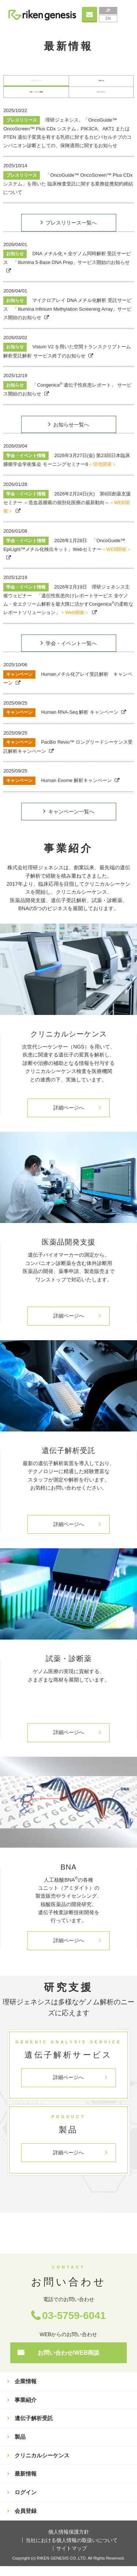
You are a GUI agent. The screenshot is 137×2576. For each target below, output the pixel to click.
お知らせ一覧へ (71, 434)
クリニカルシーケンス (42, 2465)
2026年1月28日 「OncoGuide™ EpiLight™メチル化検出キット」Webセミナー (67, 555)
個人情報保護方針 (68, 2541)
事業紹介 (26, 2410)
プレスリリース (36, 83)
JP (108, 10)
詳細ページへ (68, 1117)
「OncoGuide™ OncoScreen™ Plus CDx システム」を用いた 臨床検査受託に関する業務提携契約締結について (68, 193)
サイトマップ (71, 2558)
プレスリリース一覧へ (71, 232)
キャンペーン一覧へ (71, 821)
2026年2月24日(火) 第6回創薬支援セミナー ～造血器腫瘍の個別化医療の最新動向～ (67, 512)
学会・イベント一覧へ (71, 653)
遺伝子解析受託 (34, 2428)
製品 (20, 2446)
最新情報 (26, 2483)
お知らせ (101, 83)
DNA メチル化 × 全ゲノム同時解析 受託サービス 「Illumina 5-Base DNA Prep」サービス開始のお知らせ (67, 268)
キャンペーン (101, 99)
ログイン (26, 2502)
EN (108, 18)
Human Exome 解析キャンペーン (57, 790)
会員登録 (26, 2521)
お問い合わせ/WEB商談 (69, 2363)
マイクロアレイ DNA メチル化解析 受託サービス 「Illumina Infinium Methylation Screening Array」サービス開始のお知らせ (67, 318)
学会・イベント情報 (36, 99)
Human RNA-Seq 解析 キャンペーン (60, 722)
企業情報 (26, 2391)
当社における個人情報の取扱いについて (72, 2550)
